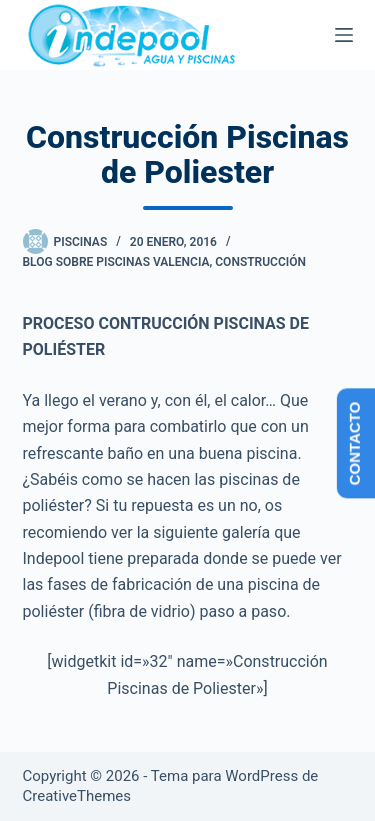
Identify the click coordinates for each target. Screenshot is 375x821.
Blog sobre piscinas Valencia (116, 262)
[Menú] (344, 35)
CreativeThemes (77, 796)
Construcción (260, 262)
